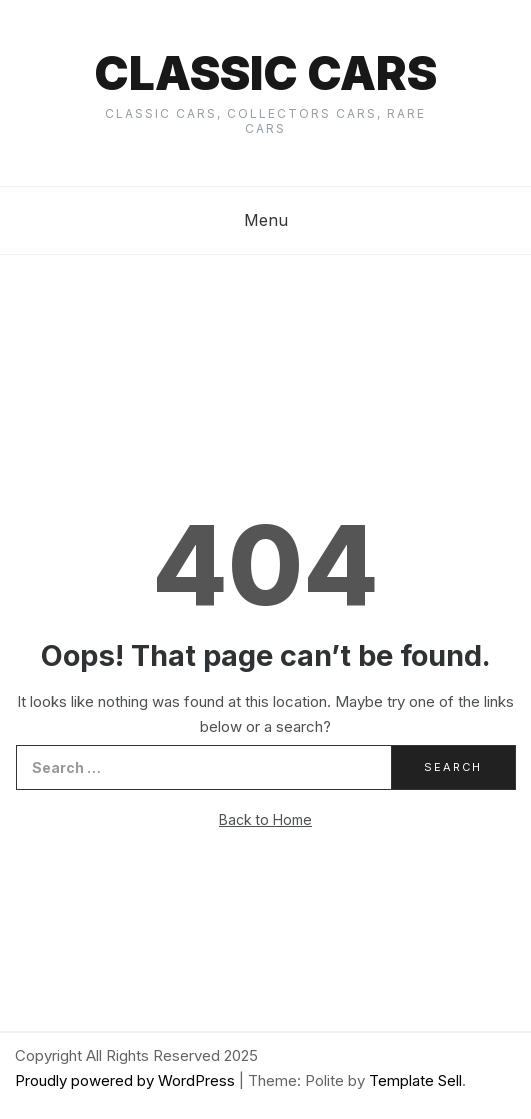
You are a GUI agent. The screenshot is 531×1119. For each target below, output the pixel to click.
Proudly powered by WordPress (127, 1080)
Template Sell (415, 1080)
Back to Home (265, 819)
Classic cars (265, 73)
